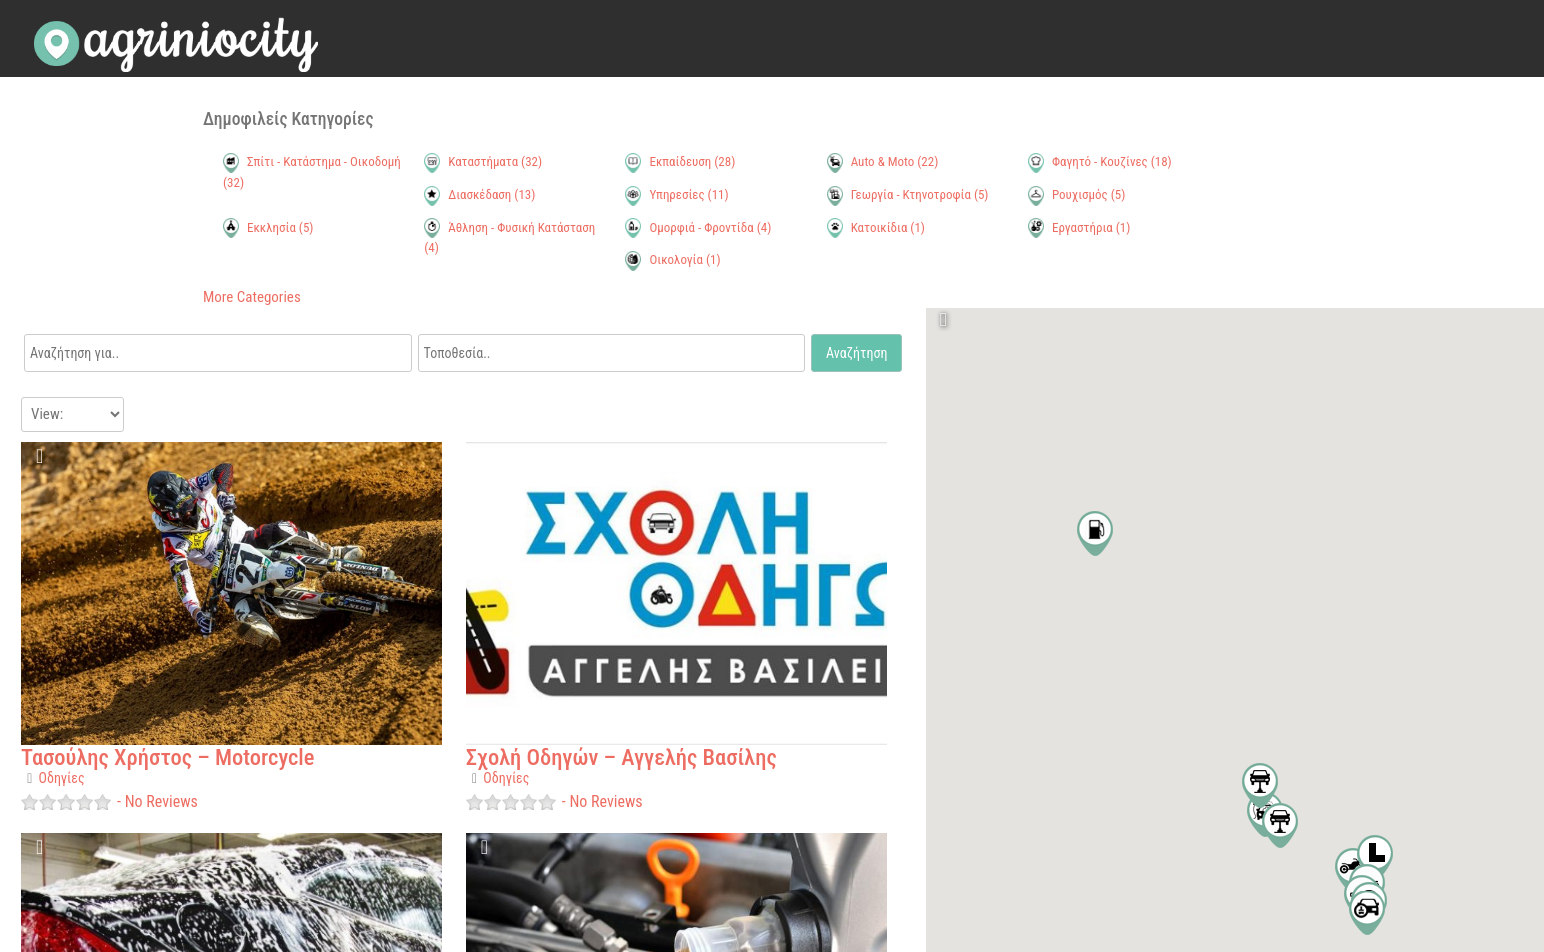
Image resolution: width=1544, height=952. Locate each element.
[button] (1375, 857)
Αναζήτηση (856, 353)
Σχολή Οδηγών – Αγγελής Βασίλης (621, 757)
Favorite (41, 462)
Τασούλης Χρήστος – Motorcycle (167, 757)
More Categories (252, 297)
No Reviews (159, 801)
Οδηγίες (62, 778)
